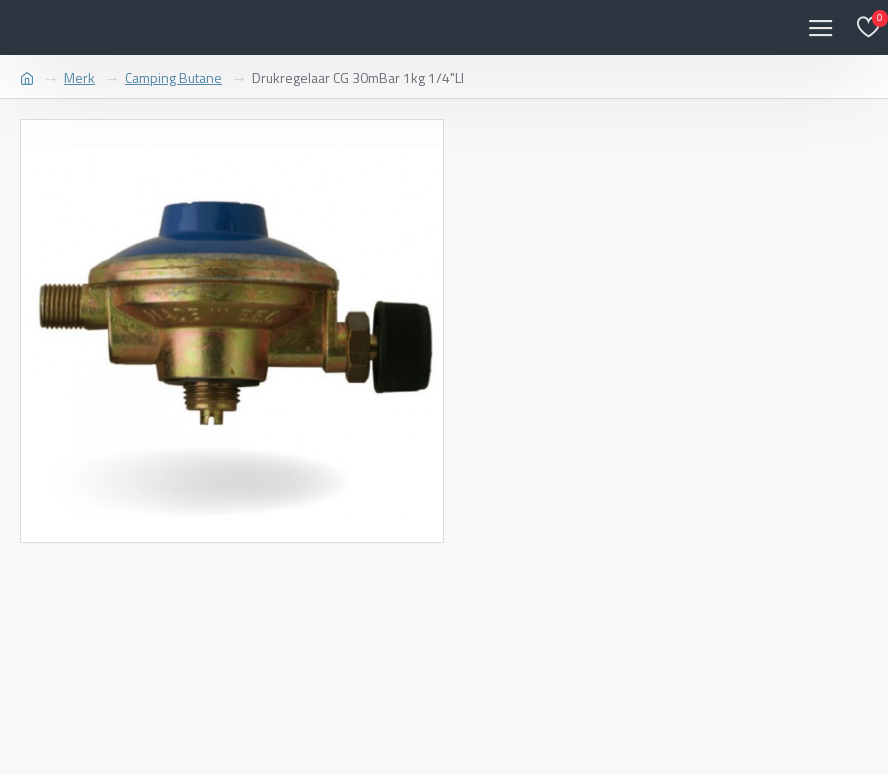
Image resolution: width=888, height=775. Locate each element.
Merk (79, 77)
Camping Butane (173, 77)
